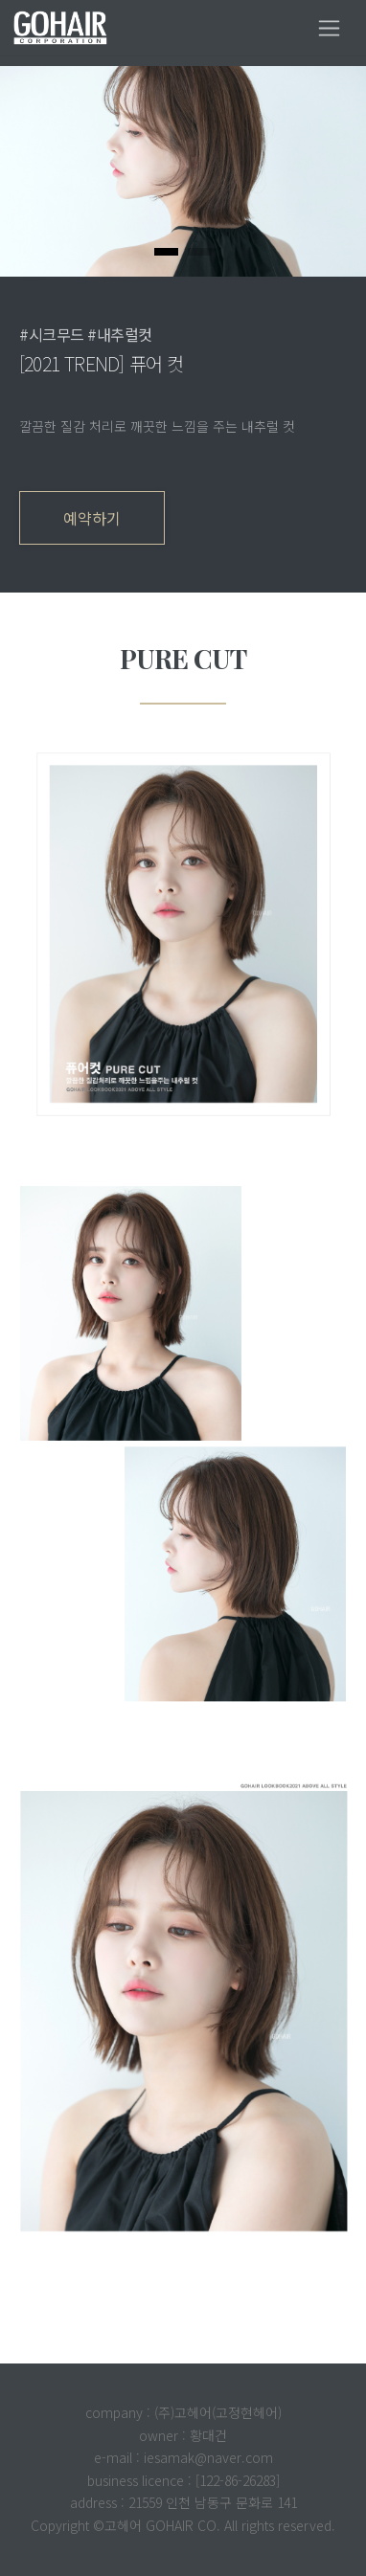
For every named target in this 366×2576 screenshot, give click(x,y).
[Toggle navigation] (329, 28)
